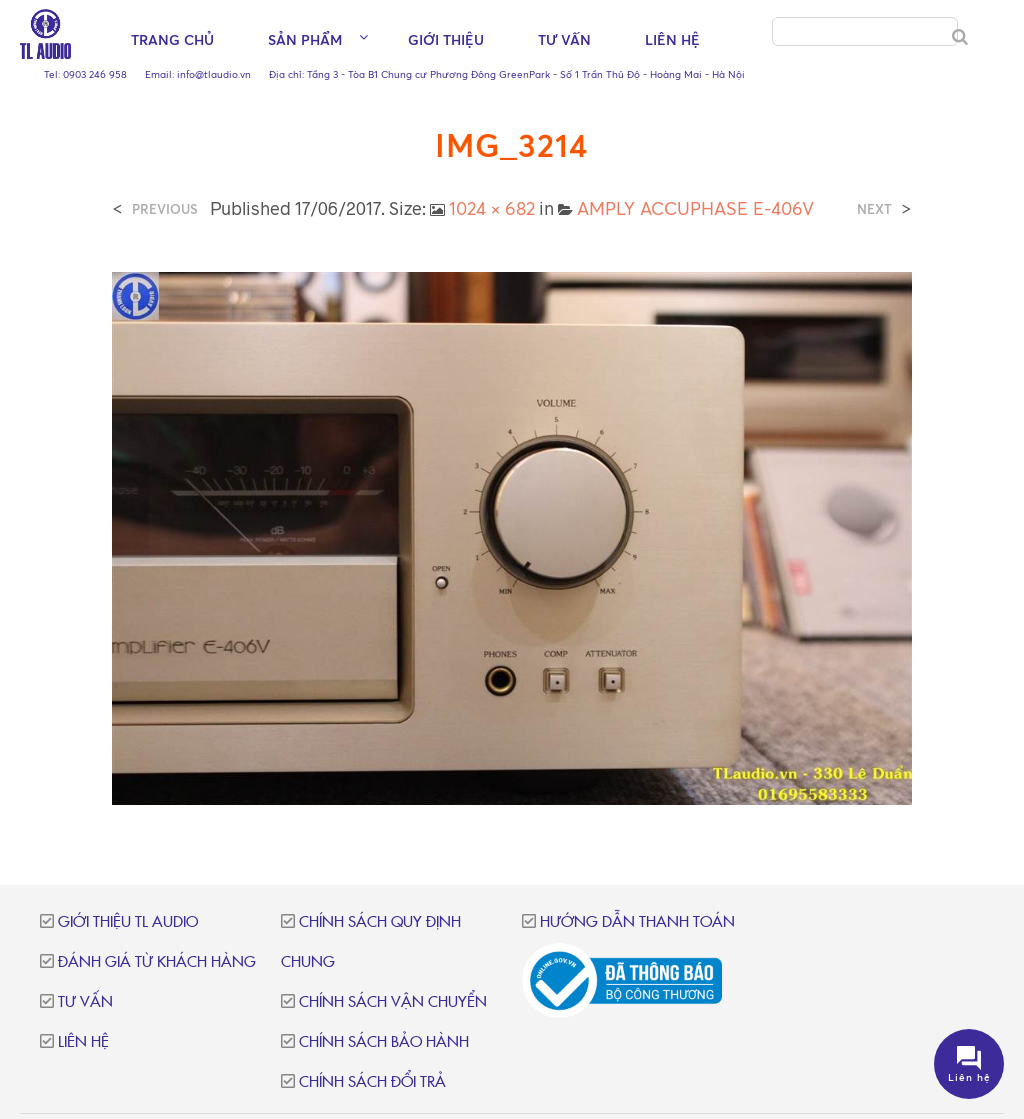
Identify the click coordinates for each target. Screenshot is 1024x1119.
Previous (165, 209)
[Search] (960, 38)
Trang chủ (172, 40)
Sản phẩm (305, 40)
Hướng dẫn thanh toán (637, 922)
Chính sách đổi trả (372, 1082)
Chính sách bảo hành (384, 1042)
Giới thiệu (446, 40)
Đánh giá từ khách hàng (157, 962)
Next (874, 209)
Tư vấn (564, 40)
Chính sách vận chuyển (393, 1002)
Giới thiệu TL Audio (128, 922)
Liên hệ (672, 40)
